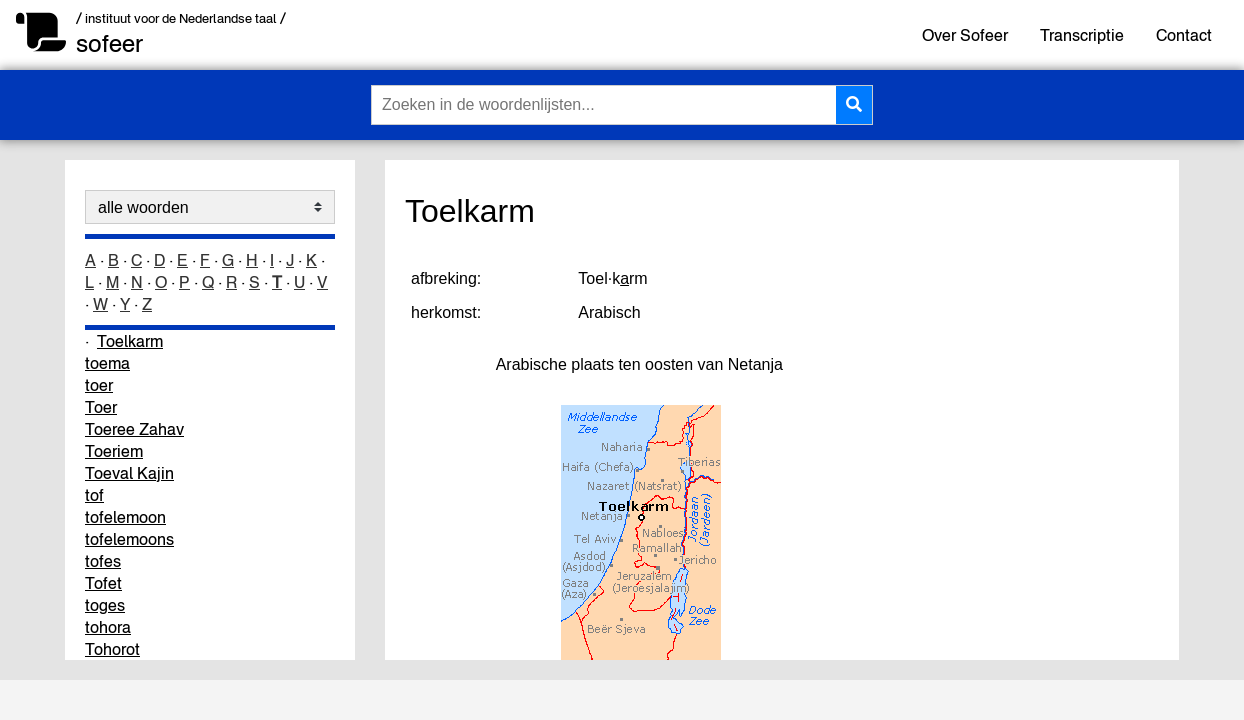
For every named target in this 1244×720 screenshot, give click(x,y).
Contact (1184, 35)
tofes (103, 561)
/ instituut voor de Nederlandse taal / (181, 18)
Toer (101, 407)
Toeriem (114, 451)
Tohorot (112, 649)
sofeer (109, 43)
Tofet (103, 583)
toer (99, 385)
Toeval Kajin (129, 473)
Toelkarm (130, 341)
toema (107, 363)
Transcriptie (1082, 35)
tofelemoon (125, 517)
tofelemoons (129, 539)
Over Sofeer (965, 35)
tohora (108, 627)
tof (94, 495)
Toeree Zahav (134, 429)
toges (105, 605)
